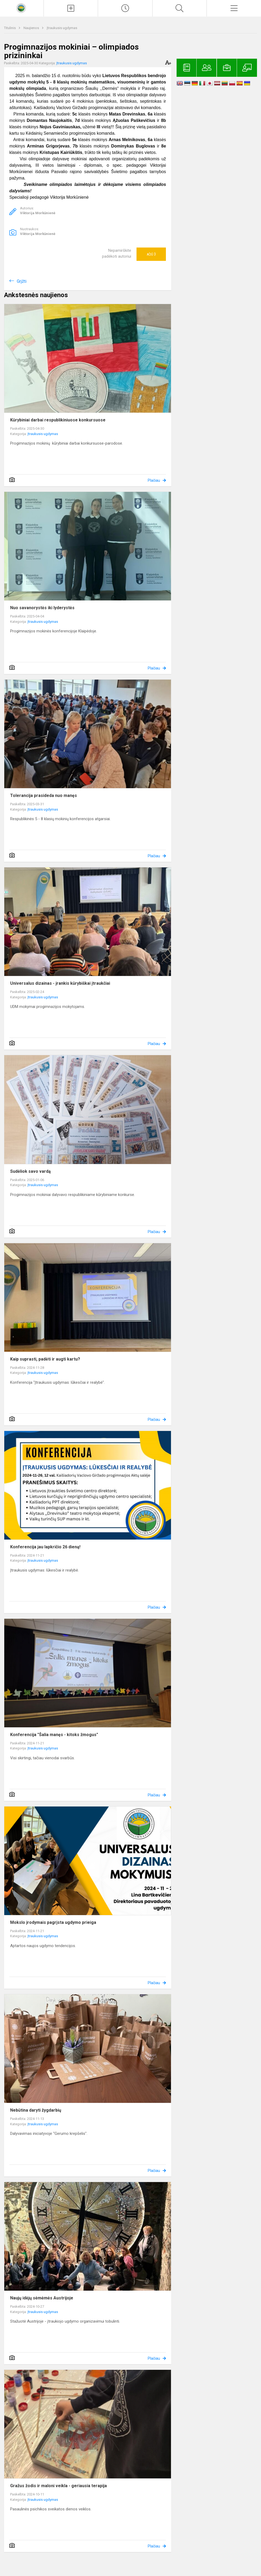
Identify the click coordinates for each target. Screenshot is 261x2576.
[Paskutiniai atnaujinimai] (125, 8)
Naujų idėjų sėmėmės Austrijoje (41, 2297)
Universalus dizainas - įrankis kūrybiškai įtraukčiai (60, 983)
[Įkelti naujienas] (71, 8)
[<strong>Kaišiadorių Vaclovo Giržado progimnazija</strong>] (21, 7)
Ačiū (151, 254)
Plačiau (154, 480)
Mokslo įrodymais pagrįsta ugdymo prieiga (53, 1922)
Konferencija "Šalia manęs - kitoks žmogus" (54, 1734)
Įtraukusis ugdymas (62, 28)
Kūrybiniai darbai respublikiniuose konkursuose (58, 419)
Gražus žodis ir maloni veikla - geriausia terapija (58, 2485)
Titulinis (10, 28)
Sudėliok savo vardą (30, 1171)
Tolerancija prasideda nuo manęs (43, 795)
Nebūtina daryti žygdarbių (35, 2110)
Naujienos (32, 28)
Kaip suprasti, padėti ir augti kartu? (45, 1359)
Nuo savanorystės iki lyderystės (42, 607)
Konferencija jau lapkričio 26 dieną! (45, 1546)
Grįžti (21, 281)
